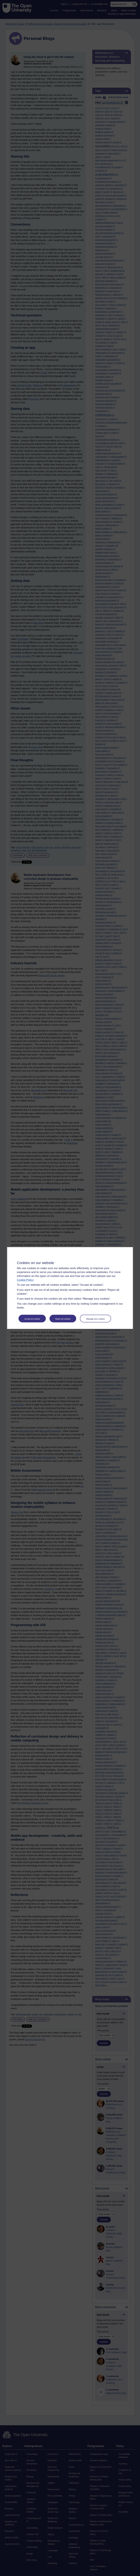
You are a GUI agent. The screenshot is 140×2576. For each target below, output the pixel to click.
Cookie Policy (25, 1279)
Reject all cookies (62, 1319)
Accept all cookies (32, 1319)
